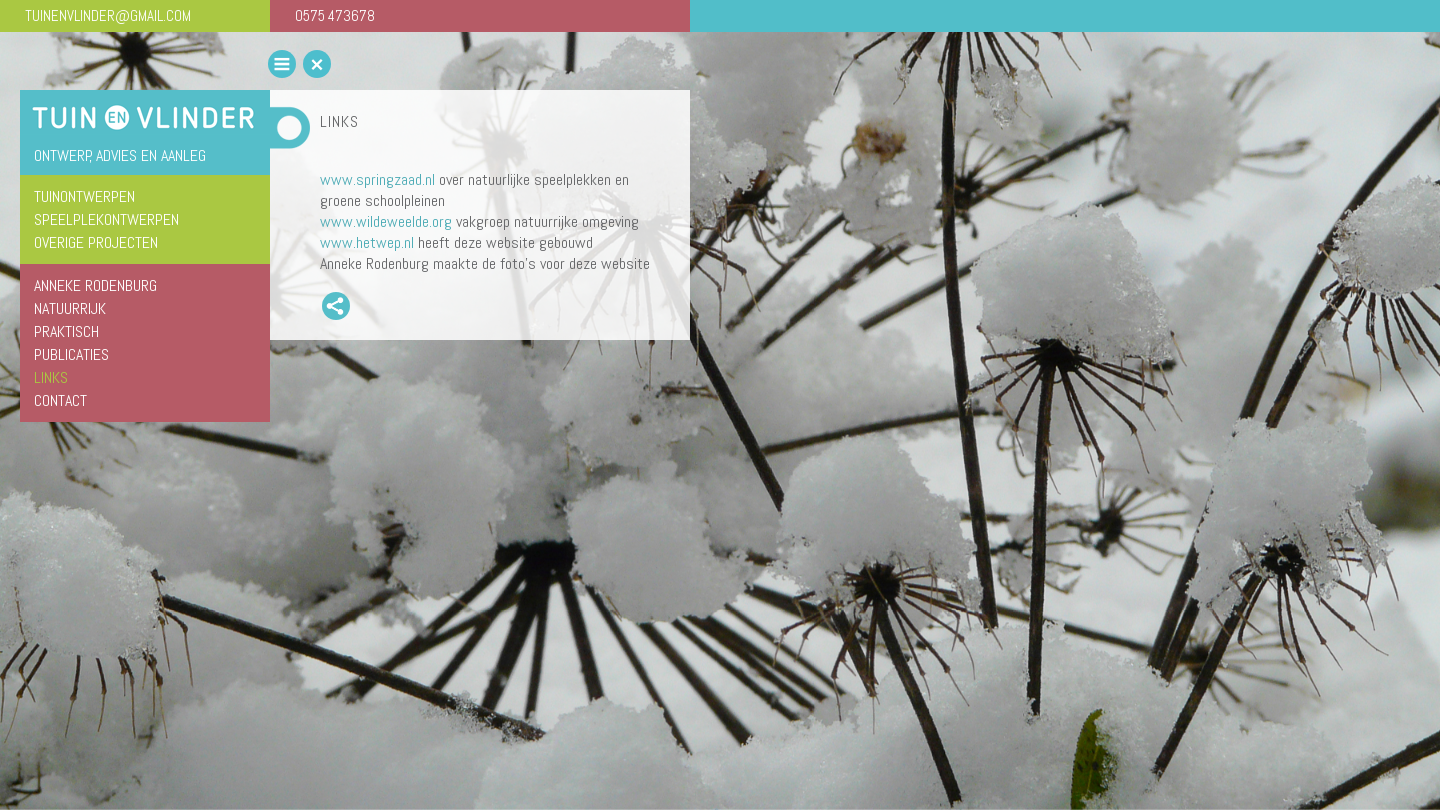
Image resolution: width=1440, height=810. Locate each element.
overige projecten (96, 242)
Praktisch (66, 331)
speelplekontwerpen (106, 219)
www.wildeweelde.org (386, 221)
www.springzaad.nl (377, 179)
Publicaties (71, 354)
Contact (60, 400)
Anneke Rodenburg (95, 285)
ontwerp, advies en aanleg (120, 155)
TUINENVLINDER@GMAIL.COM (108, 15)
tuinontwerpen (84, 196)
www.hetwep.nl (367, 242)
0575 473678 (335, 15)
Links (51, 377)
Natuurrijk (70, 308)
